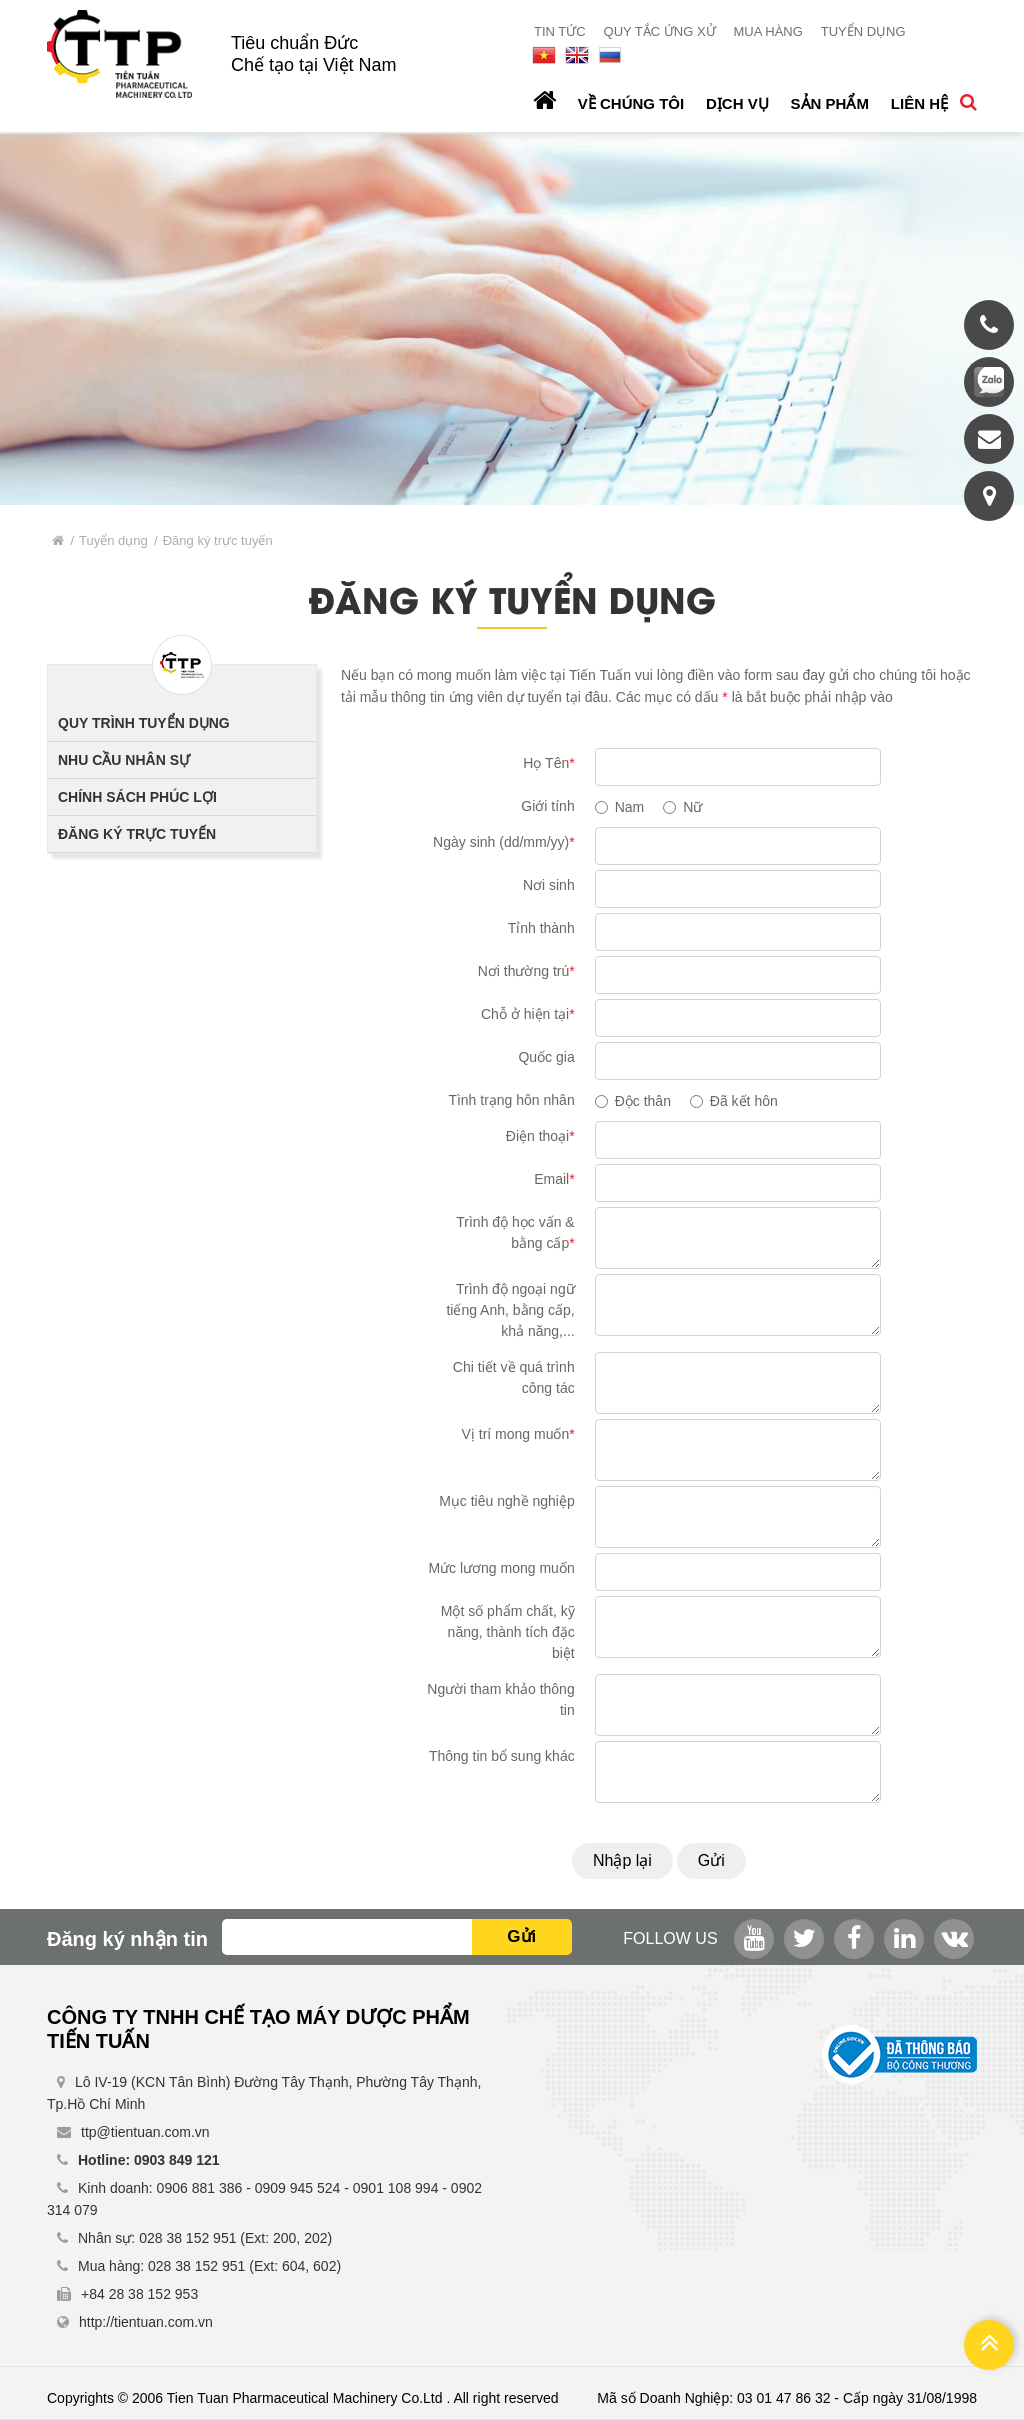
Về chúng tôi (631, 103)
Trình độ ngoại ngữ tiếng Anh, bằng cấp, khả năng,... (510, 1310)
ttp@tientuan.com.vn (145, 2132)
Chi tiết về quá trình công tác (514, 1377)
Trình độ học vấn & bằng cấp (515, 1232)
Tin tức (560, 31)
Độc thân (643, 1101)
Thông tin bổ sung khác (502, 1756)
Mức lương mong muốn (501, 1568)
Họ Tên (548, 763)
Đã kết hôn (744, 1101)
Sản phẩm (830, 103)
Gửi (711, 1860)
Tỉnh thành (541, 928)
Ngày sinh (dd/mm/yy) (504, 842)
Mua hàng (767, 31)
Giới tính (547, 806)
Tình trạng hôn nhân (511, 1100)
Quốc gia (546, 1057)
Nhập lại (622, 1860)
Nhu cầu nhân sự (124, 760)
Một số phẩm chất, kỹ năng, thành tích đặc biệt (508, 1632)
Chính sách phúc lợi (137, 797)
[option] (512, 318)
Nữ (692, 807)
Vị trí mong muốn (518, 1434)
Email (554, 1179)
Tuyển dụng (863, 31)
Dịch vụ (737, 103)
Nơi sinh (549, 885)
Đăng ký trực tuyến (137, 834)
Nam (630, 807)
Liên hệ (919, 103)
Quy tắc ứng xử (660, 31)
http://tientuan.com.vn (146, 2322)
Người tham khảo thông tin (500, 1699)
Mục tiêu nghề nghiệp (507, 1501)
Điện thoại (540, 1136)
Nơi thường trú (526, 971)
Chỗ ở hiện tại (528, 1014)
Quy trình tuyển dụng (144, 723)
